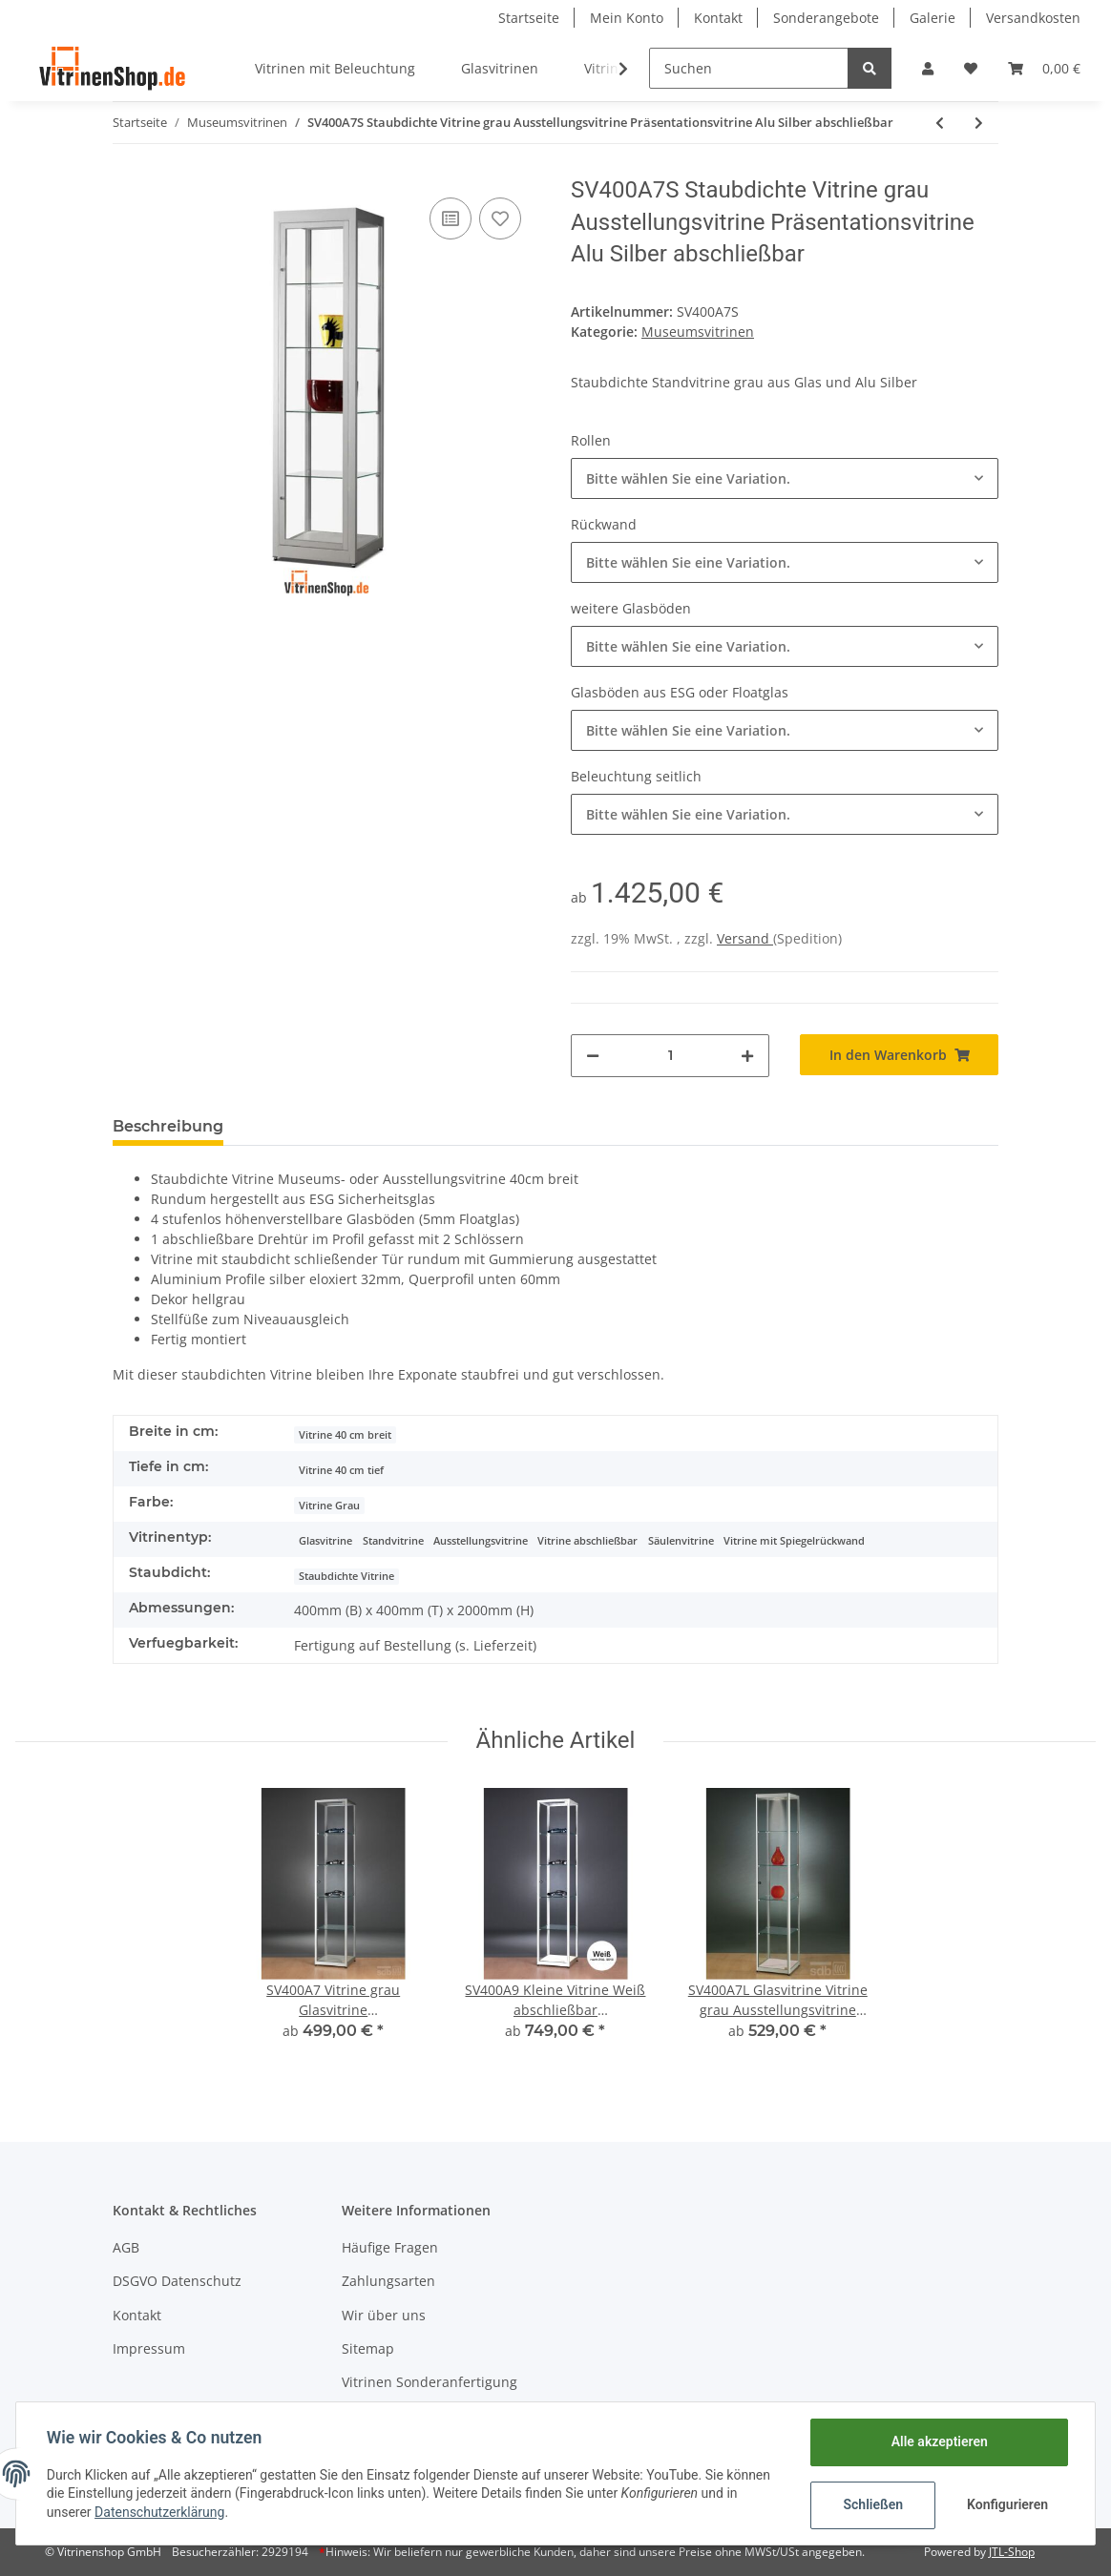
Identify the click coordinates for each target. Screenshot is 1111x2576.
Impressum (149, 2348)
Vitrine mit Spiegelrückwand (794, 1541)
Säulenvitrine (681, 1541)
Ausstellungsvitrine (480, 1541)
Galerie (932, 18)
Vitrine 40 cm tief (341, 1470)
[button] (928, 68)
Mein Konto (626, 18)
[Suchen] (749, 68)
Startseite (528, 18)
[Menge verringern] (593, 1055)
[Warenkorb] (1044, 68)
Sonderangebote (826, 18)
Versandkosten (1033, 18)
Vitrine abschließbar (587, 1541)
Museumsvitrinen (697, 331)
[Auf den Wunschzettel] (500, 218)
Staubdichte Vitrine (346, 1576)
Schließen (873, 2504)
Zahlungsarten (388, 2281)
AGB (126, 2247)
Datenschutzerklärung (159, 2512)
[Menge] (670, 1055)
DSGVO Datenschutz (177, 2281)
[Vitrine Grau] (329, 1504)
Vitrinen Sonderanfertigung (429, 2382)
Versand (745, 938)
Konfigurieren (1007, 2504)
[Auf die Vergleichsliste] (451, 218)
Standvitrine (393, 1541)
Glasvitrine (325, 1541)
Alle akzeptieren (939, 2441)
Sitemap (368, 2348)
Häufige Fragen (390, 2247)
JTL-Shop (1012, 2552)
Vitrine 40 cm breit (345, 1435)
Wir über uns (384, 2315)
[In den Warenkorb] (899, 1054)
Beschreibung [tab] (168, 1126)
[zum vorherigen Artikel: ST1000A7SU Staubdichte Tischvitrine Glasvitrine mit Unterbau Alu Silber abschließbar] (939, 122)
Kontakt (718, 18)
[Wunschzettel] (971, 68)
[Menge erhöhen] (747, 1055)
